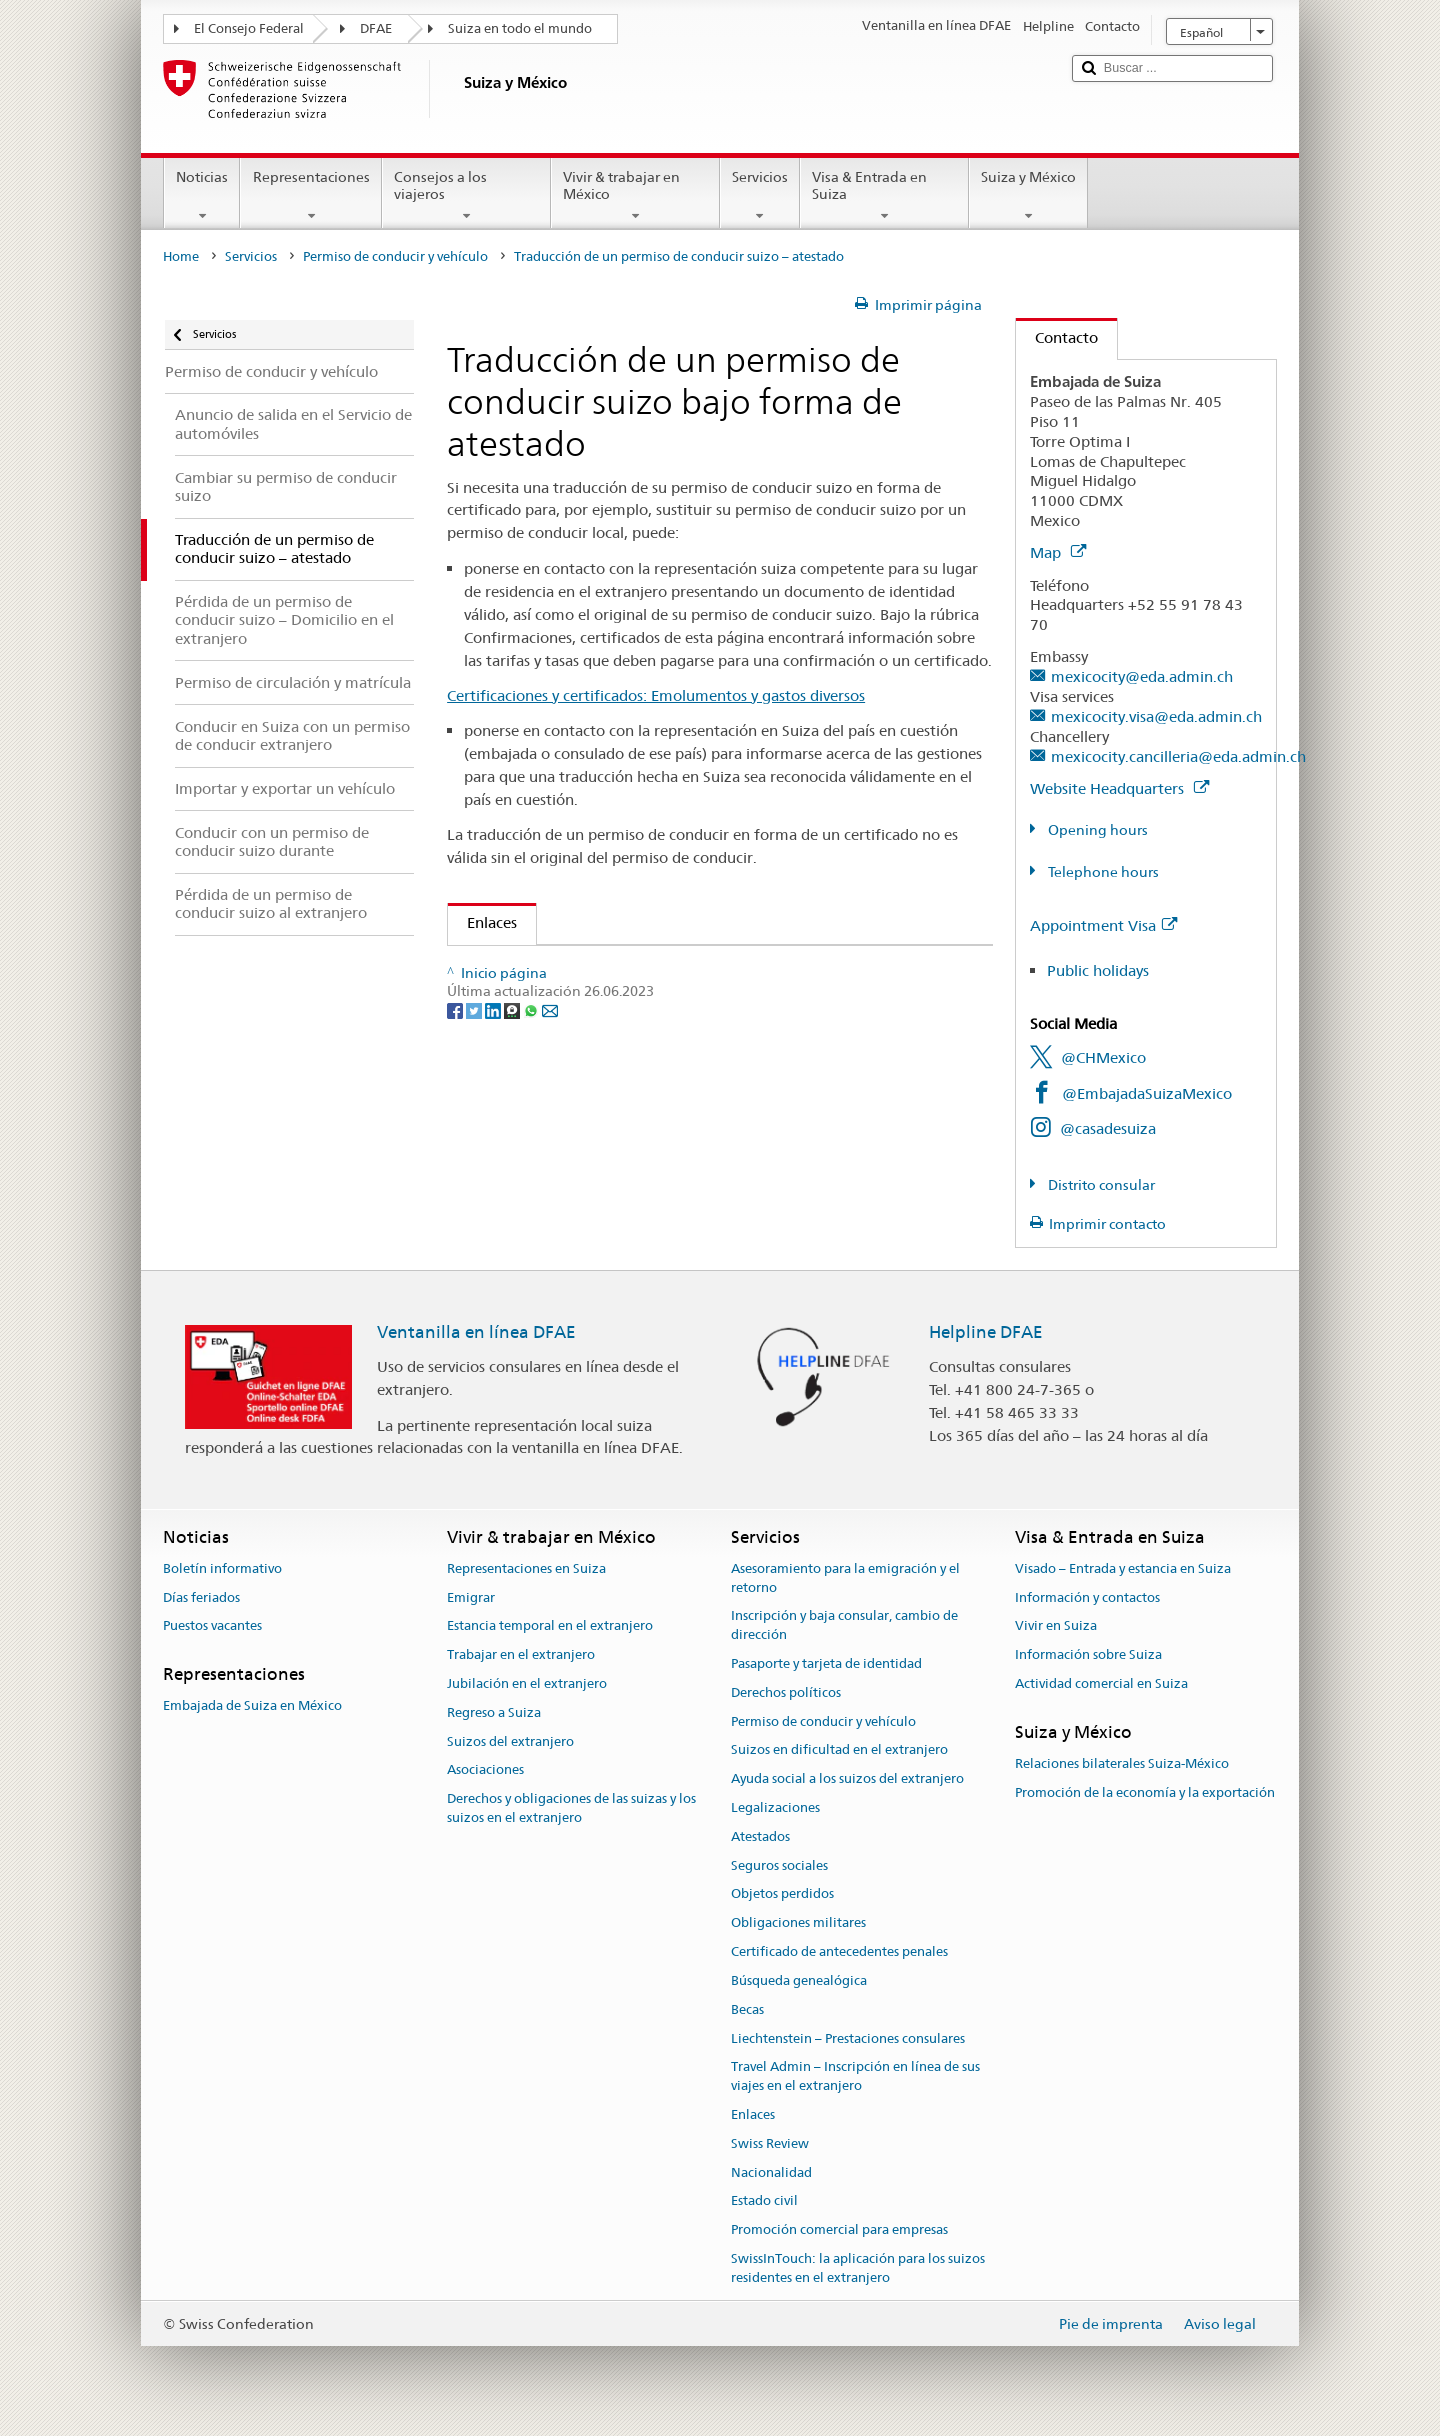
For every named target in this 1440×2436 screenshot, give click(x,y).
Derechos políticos (786, 1692)
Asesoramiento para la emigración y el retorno (845, 1578)
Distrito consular (1100, 1185)
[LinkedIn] (494, 1071)
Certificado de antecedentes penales (839, 1951)
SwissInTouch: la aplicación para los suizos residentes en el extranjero (858, 2268)
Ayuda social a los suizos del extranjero (847, 1778)
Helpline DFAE (986, 1332)
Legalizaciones (775, 1807)
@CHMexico (1103, 1057)
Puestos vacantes (212, 1626)
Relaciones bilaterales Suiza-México (1122, 1763)
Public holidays (1098, 970)
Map (1058, 552)
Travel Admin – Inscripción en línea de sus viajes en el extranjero (855, 2077)
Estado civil (764, 2201)
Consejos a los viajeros (466, 196)
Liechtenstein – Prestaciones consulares (848, 2038)
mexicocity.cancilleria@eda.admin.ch (1178, 756)
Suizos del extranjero (510, 1741)
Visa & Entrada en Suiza (884, 196)
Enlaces (482, 922)
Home (181, 256)
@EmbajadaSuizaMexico (1147, 1093)
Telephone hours (1102, 872)
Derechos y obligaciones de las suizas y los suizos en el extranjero (571, 1809)
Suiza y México (1028, 196)
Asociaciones (485, 1770)
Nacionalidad (771, 2172)
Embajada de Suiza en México (252, 1706)
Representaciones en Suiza (526, 1568)
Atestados (760, 1836)
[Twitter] (475, 1071)
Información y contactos (1087, 1597)
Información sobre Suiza (1088, 1654)
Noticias (202, 196)
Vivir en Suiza (1056, 1626)
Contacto (1057, 337)
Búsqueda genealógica (799, 1980)
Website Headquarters (1119, 788)
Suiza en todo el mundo (520, 28)
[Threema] (513, 1071)
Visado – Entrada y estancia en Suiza (1123, 1568)
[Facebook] (456, 1071)
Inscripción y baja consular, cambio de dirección (844, 1626)
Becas (747, 2009)
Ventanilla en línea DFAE (476, 1332)
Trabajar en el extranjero (521, 1654)
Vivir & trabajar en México (635, 196)
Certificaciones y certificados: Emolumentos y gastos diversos (656, 695)
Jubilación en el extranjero (527, 1683)
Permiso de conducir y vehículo (395, 256)
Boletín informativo (222, 1568)
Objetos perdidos (782, 1894)
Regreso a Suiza (494, 1712)
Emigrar (471, 1597)
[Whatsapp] (532, 1071)
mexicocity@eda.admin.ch (1142, 676)
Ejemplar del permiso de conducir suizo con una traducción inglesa (702, 967)
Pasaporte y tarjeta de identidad (826, 1663)
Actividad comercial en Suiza (1101, 1683)
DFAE (376, 28)
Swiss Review (770, 2143)
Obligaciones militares (798, 1923)
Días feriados (201, 1597)
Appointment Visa (1103, 925)
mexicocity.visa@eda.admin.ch (1156, 716)
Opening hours (1096, 830)
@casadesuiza (1108, 1128)
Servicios (760, 196)
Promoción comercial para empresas (839, 2229)
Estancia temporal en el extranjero (550, 1626)
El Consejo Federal (249, 28)
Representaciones (310, 196)
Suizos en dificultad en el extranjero (839, 1750)
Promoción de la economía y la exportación (1145, 1792)
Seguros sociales (779, 1865)
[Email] (550, 1071)
